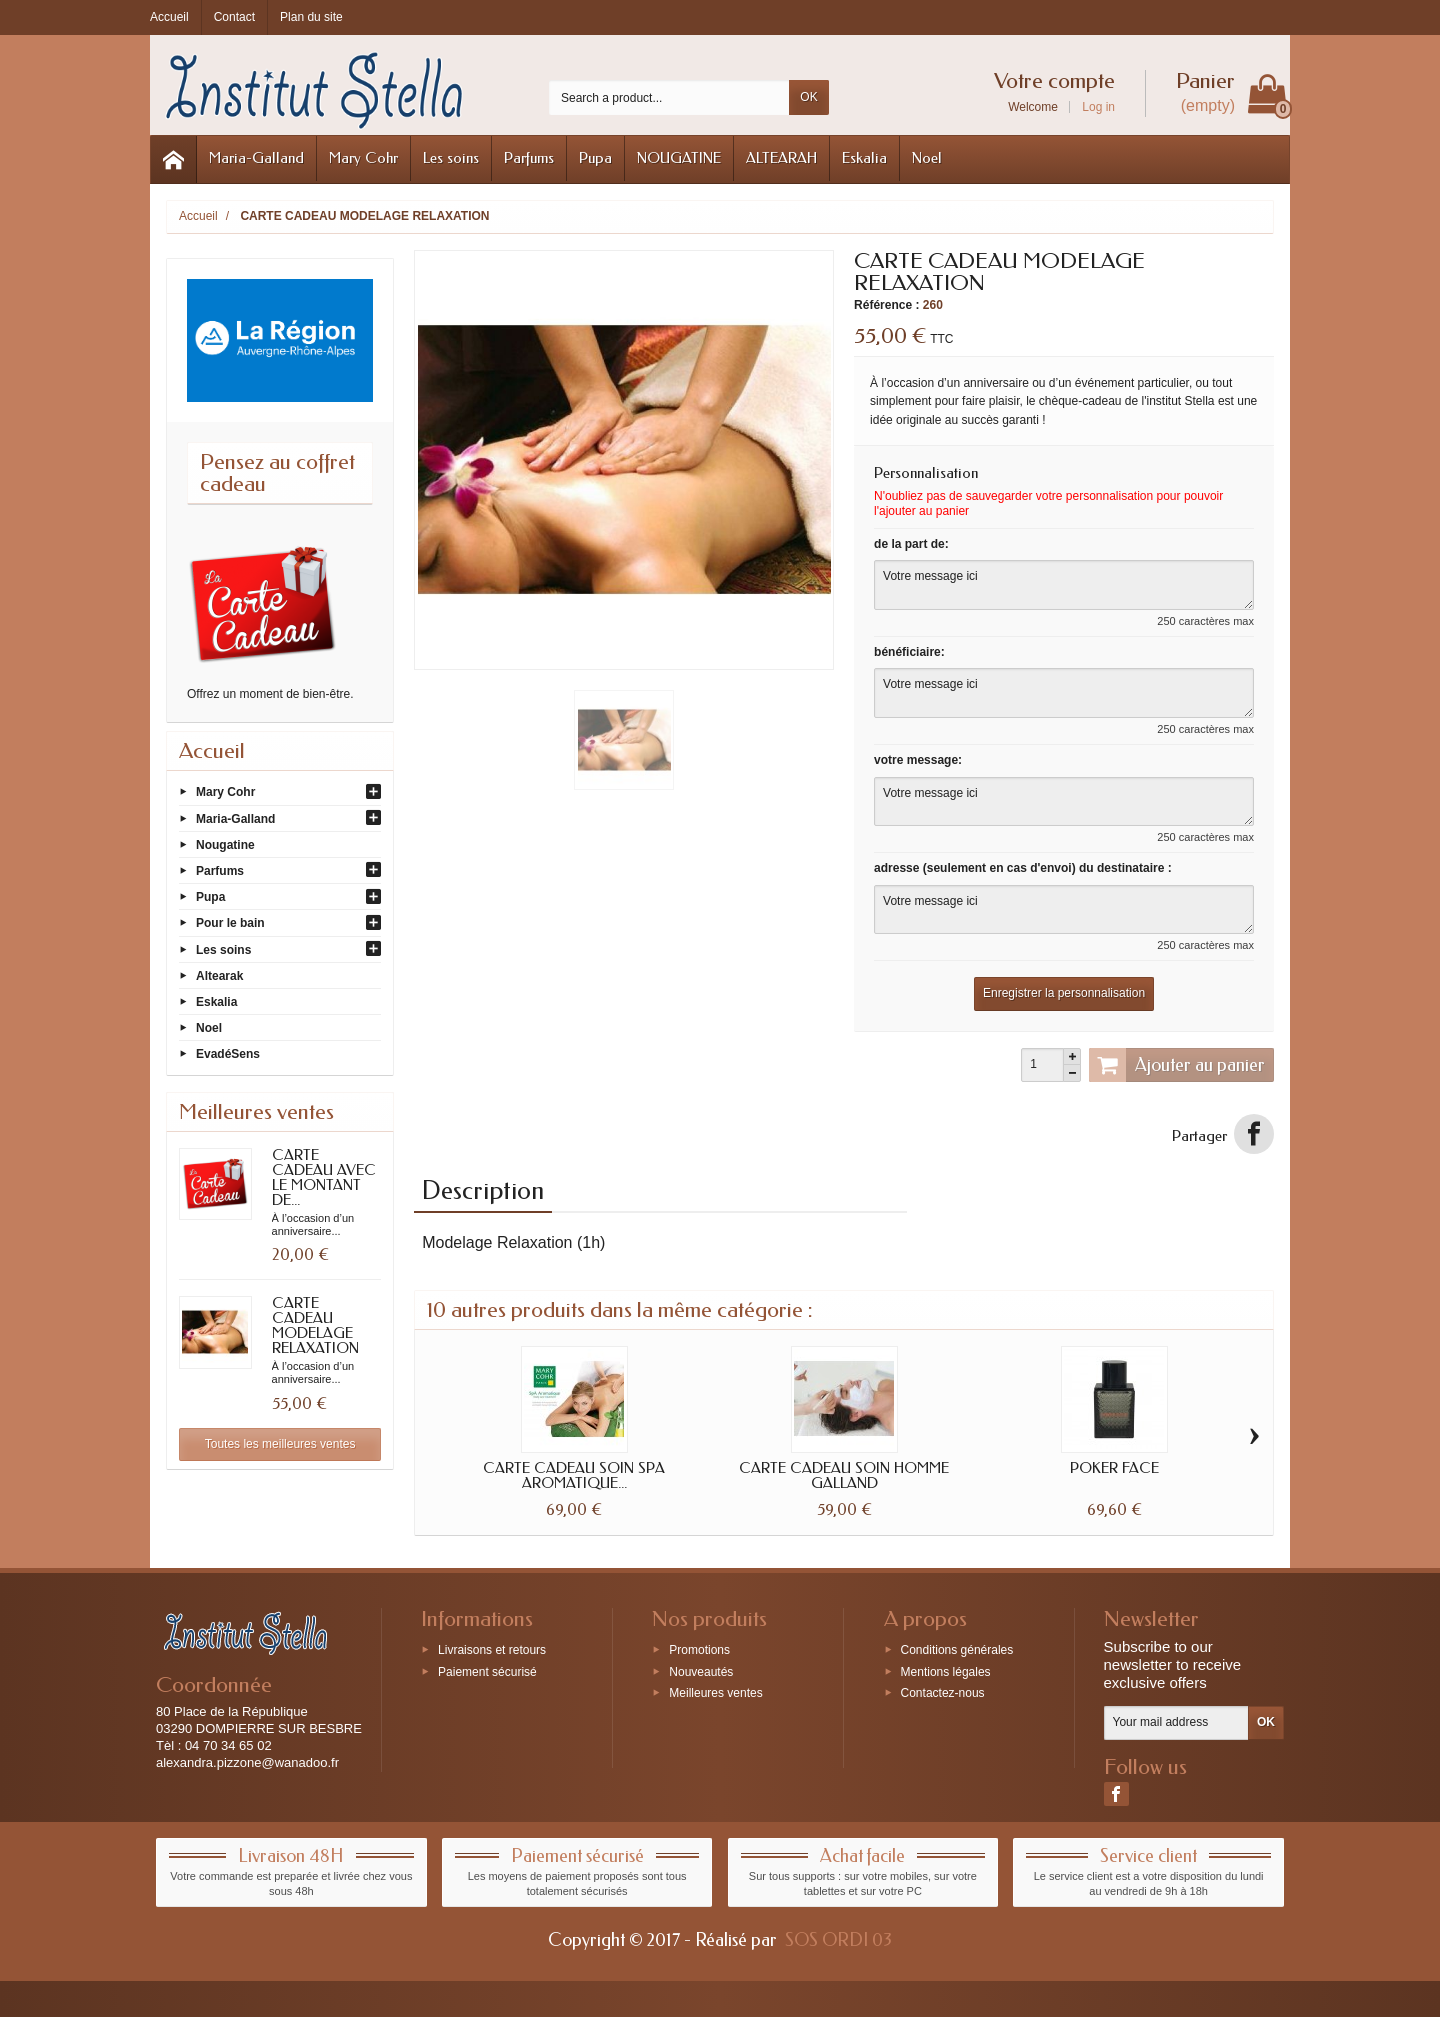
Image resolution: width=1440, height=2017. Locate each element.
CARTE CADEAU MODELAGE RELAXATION (315, 1325)
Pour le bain (230, 923)
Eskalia (864, 158)
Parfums (529, 158)
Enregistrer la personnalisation (1064, 993)
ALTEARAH (781, 158)
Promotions (699, 1649)
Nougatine (225, 844)
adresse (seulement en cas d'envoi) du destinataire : (1023, 868)
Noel (927, 158)
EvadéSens (228, 1054)
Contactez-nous (943, 1693)
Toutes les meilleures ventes (280, 1444)
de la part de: (911, 544)
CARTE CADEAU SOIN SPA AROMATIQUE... (574, 1475)
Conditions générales (957, 1649)
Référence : (886, 305)
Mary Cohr (363, 158)
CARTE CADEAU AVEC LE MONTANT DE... (324, 1177)
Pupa (595, 158)
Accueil (212, 751)
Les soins (451, 158)
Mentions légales (946, 1671)
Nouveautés (701, 1671)
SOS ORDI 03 (838, 1940)
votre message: (918, 760)
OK (808, 97)
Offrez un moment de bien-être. (270, 694)
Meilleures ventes (715, 1693)
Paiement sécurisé (487, 1671)
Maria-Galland (256, 158)
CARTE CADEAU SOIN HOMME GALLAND (844, 1475)
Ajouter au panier (1177, 1065)
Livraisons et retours (492, 1649)
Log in (1098, 107)
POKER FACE (1114, 1468)
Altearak (219, 975)
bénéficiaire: (909, 652)
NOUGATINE (679, 158)
